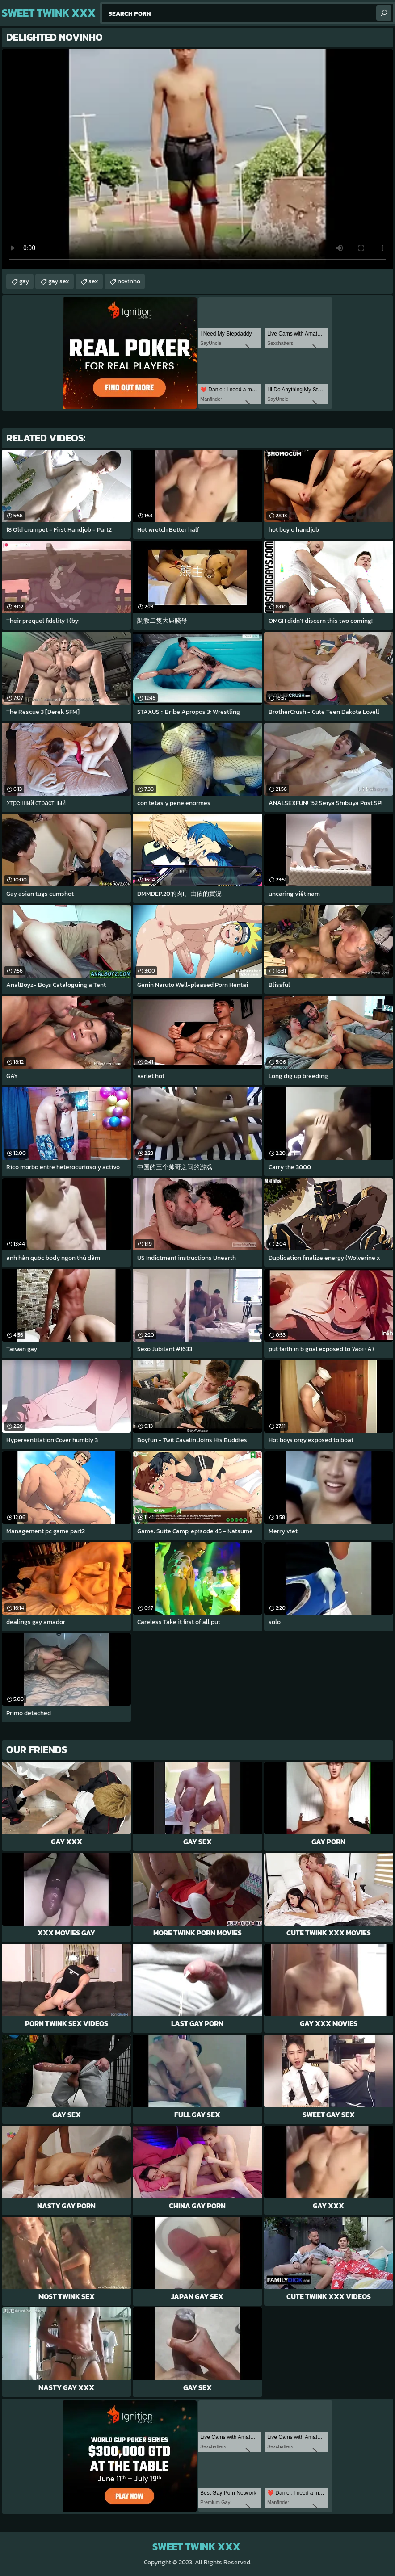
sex (93, 281)
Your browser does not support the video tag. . (197, 159)
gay (24, 281)
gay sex (58, 281)
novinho (129, 281)
